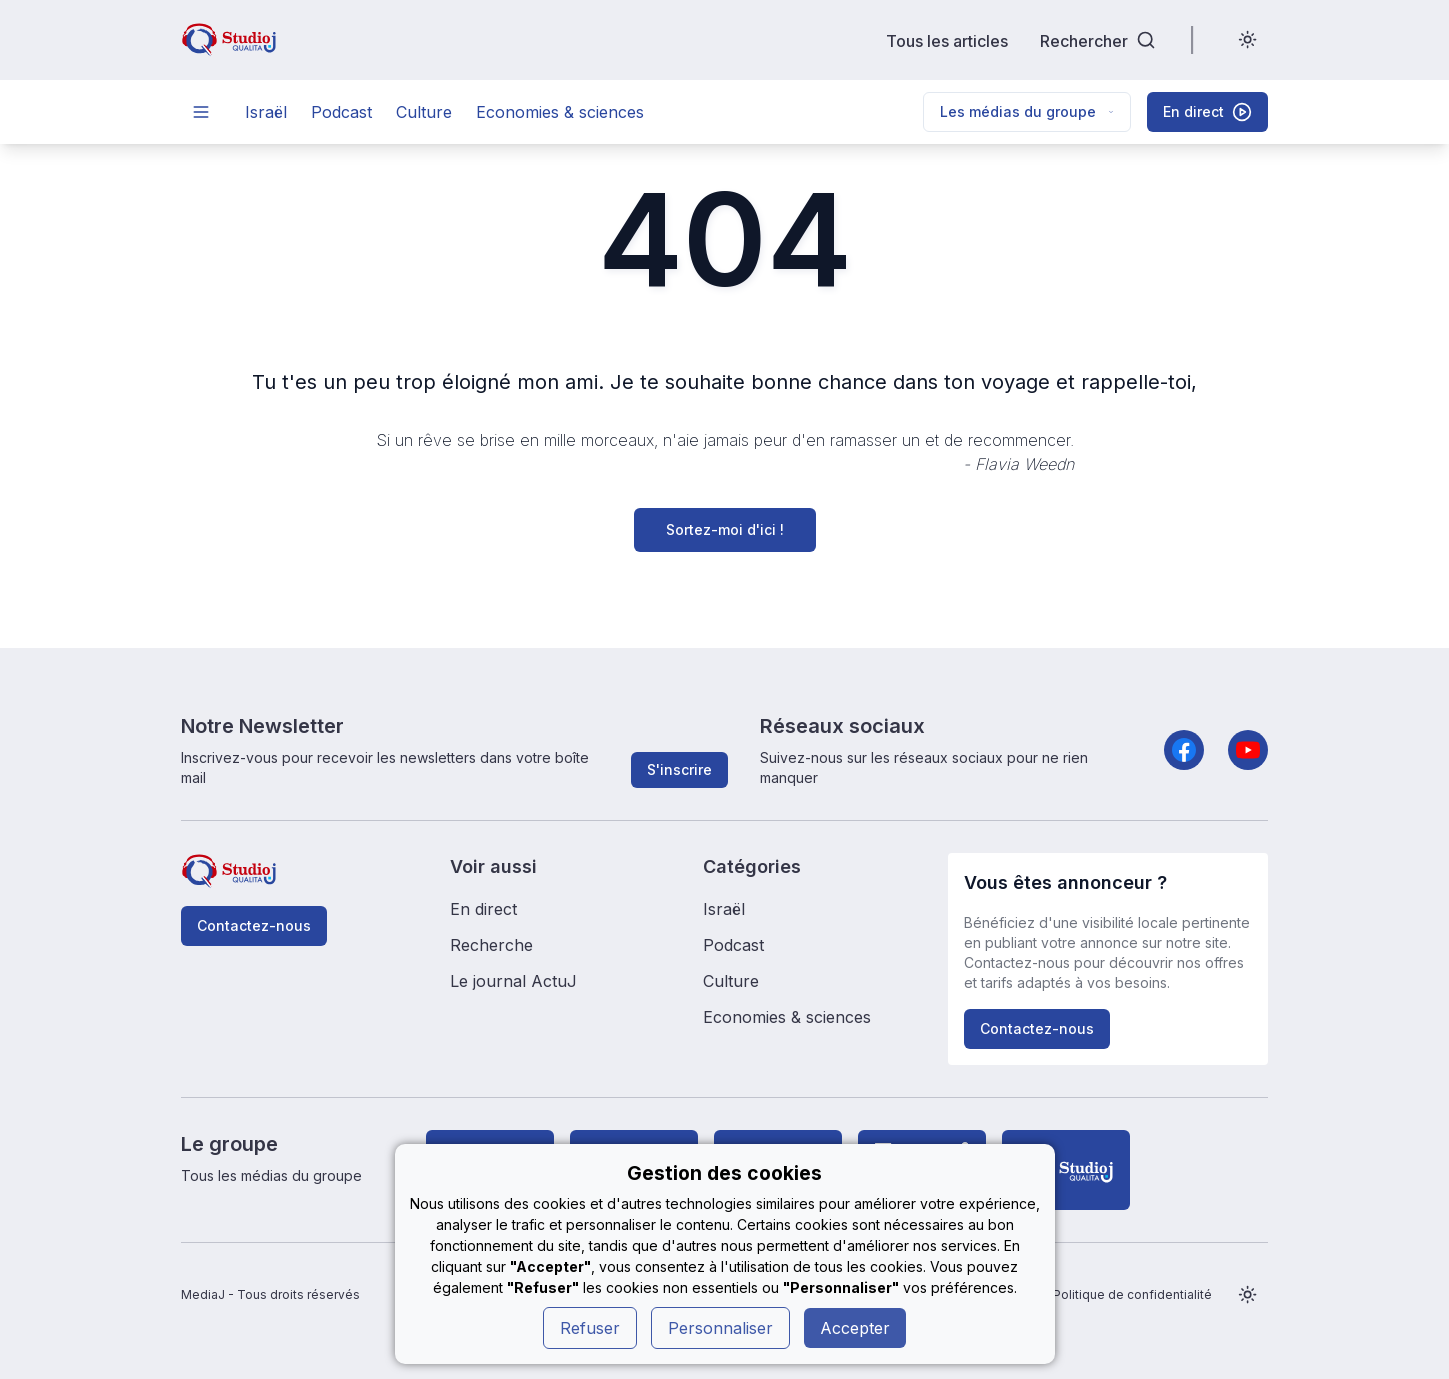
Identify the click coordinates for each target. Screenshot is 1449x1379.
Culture (424, 112)
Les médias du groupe (1027, 111)
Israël (266, 112)
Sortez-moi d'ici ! (725, 529)
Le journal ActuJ (513, 981)
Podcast (341, 112)
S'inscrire (679, 769)
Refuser (590, 1328)
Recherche (491, 945)
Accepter (855, 1328)
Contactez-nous (254, 925)
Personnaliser (720, 1328)
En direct (483, 909)
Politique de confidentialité (1132, 1294)
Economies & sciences (560, 112)
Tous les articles (947, 40)
